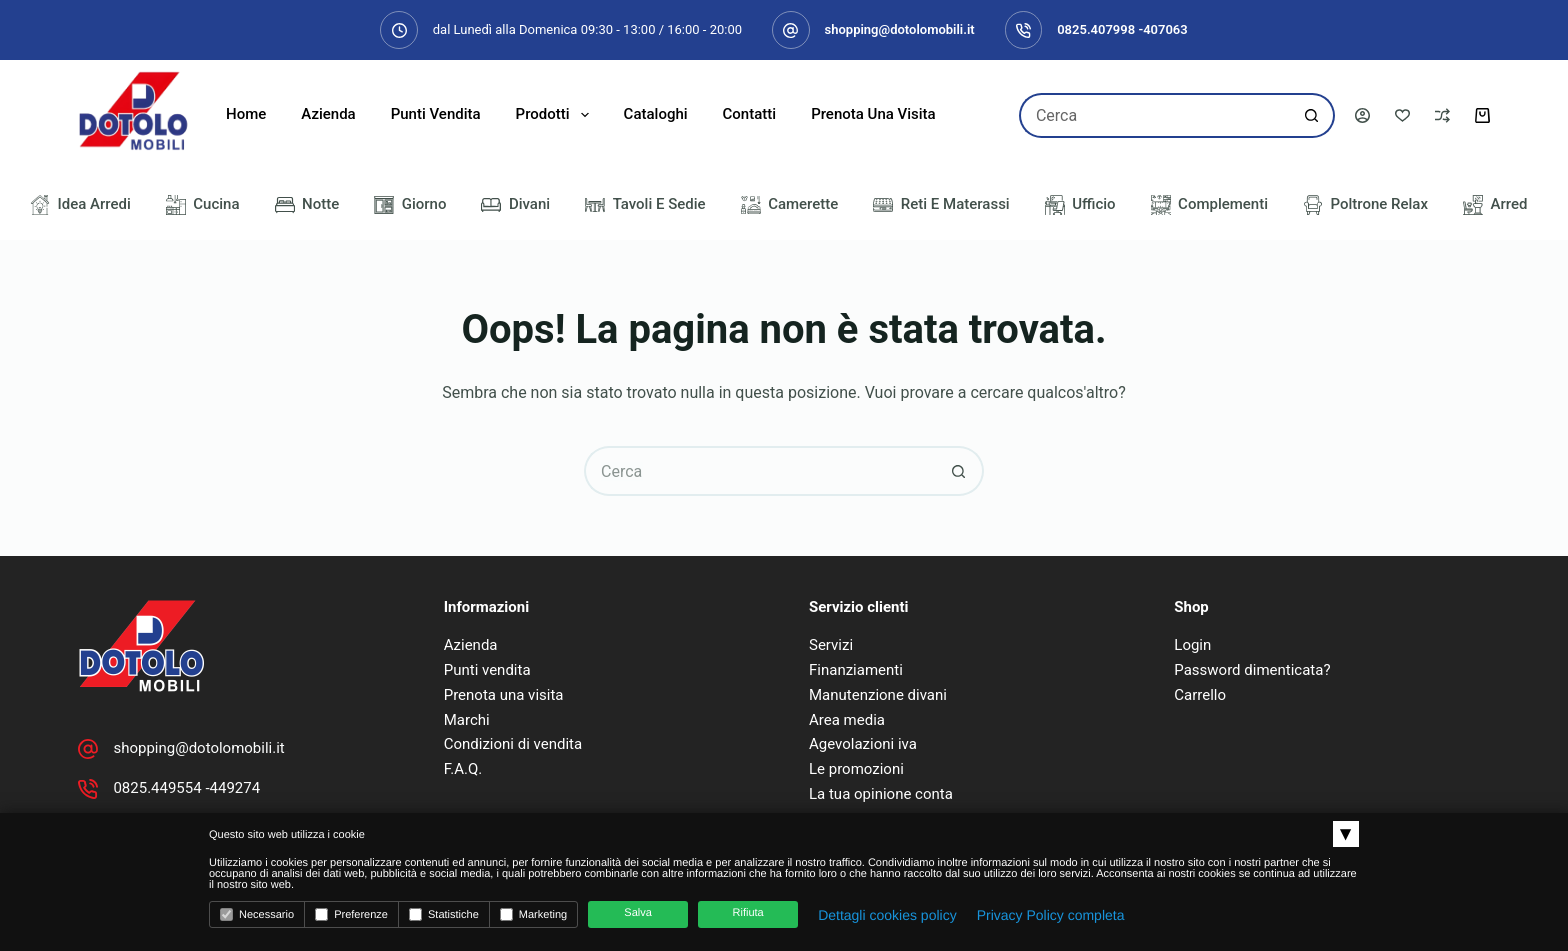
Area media (847, 720)
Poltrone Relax (1365, 205)
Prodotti (556, 115)
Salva (638, 913)
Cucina (203, 205)
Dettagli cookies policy (887, 915)
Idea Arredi (80, 205)
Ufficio (1080, 205)
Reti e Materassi (941, 205)
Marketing (533, 914)
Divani (515, 205)
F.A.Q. (463, 769)
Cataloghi (656, 114)
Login (1192, 645)
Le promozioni (856, 769)
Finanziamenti (856, 670)
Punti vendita (487, 670)
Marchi (467, 720)
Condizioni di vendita (513, 744)
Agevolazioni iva (863, 744)
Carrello (1200, 695)
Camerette (790, 205)
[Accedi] (1362, 115)
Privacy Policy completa (1051, 915)
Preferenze (351, 914)
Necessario (257, 914)
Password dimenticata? (1252, 670)
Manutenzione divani (878, 695)
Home (246, 114)
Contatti (750, 114)
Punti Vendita (436, 114)
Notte (307, 205)
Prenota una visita (873, 114)
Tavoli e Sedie (645, 205)
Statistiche (444, 914)
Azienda (328, 114)
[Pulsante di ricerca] (1312, 115)
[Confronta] (1442, 115)
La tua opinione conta (881, 794)
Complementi (1209, 205)
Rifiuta (748, 913)
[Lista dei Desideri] (1402, 115)
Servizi (831, 645)
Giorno (410, 205)
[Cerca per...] (1154, 115)
